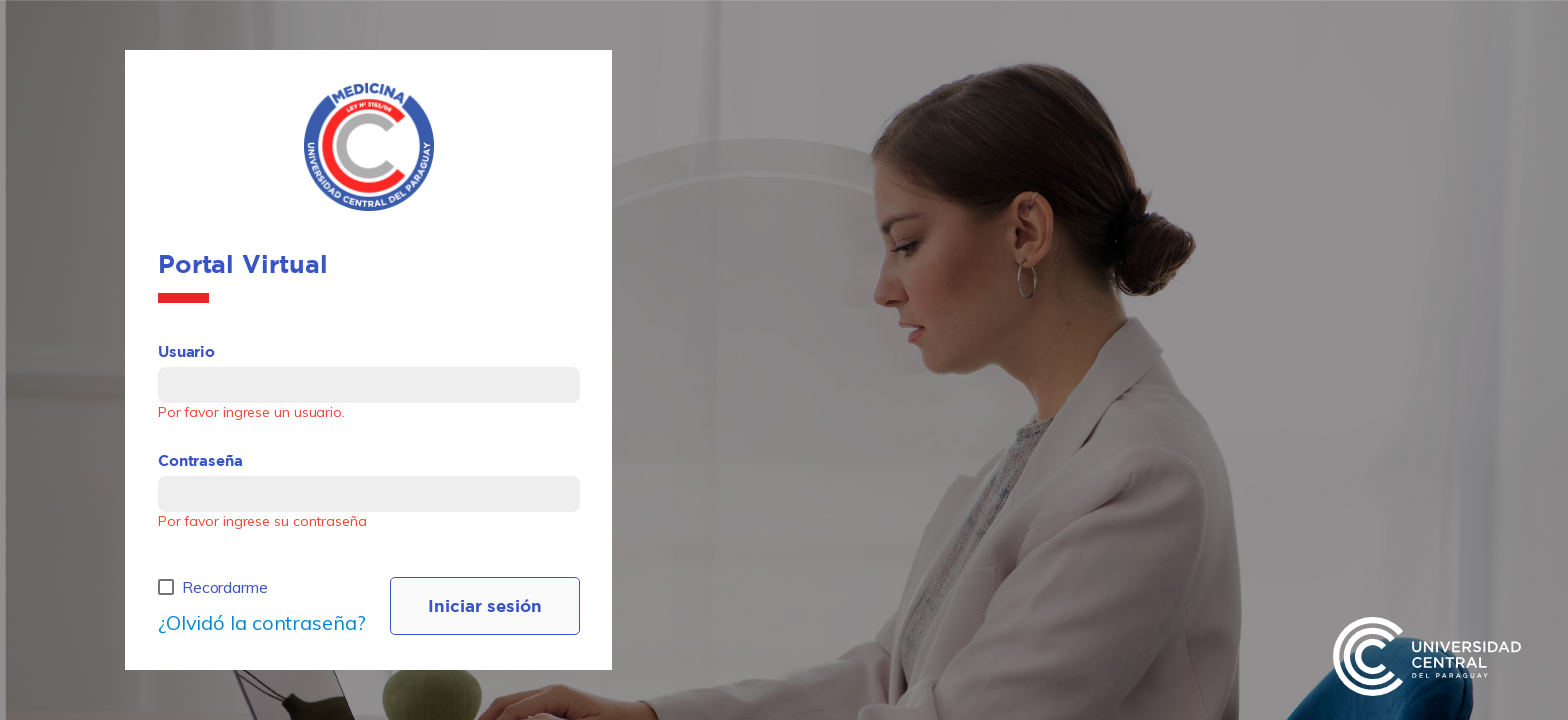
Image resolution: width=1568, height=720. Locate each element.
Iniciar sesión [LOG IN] (485, 605)
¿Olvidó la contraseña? (262, 622)
